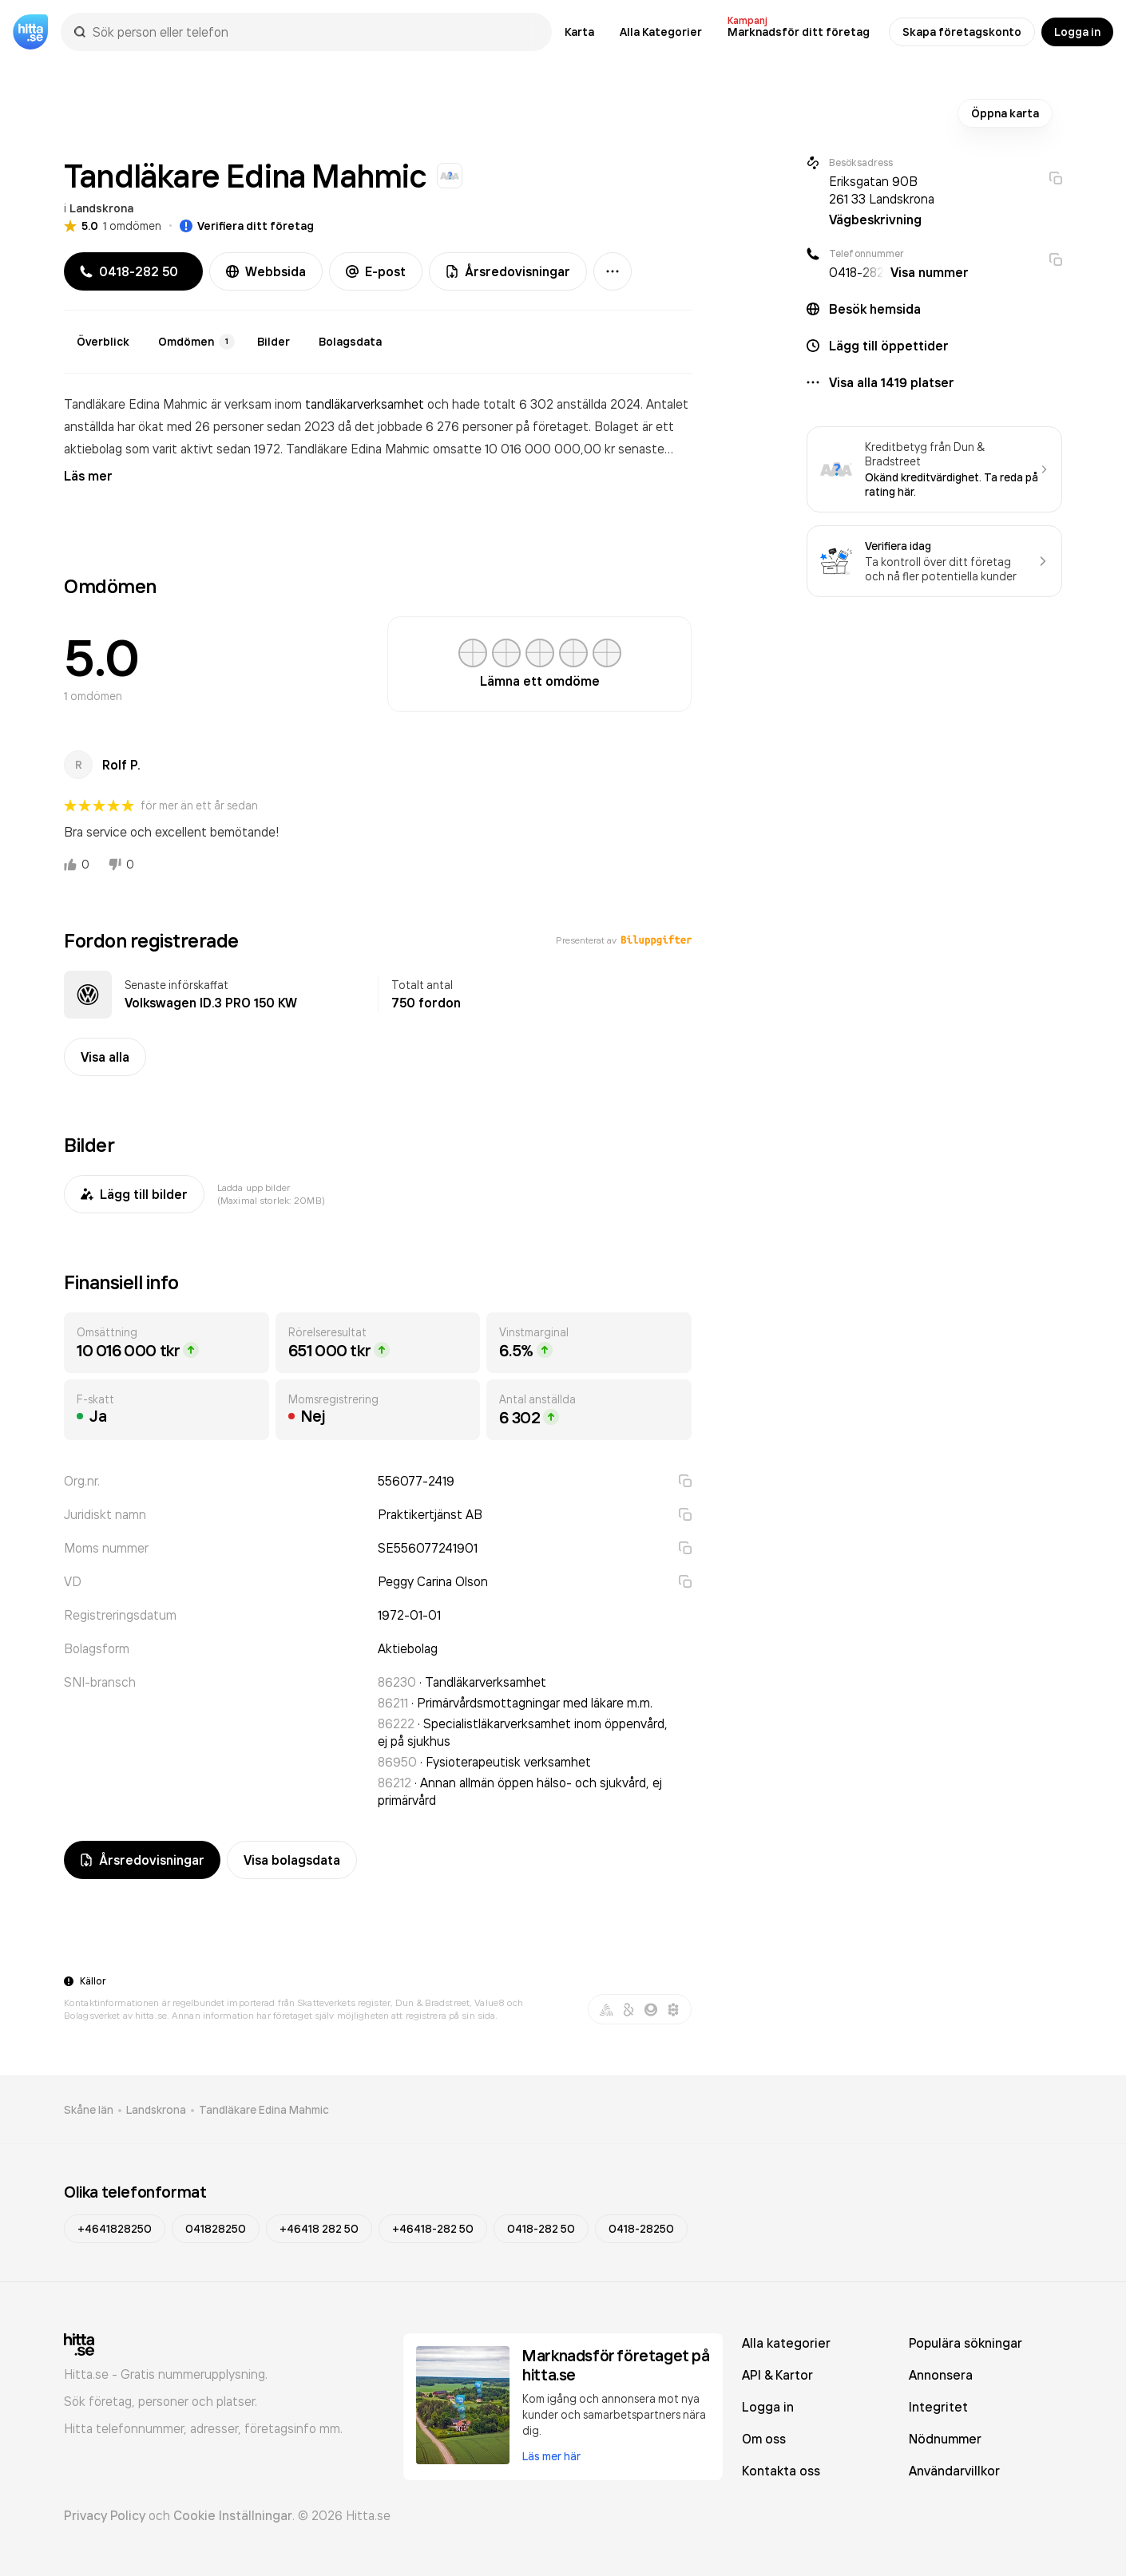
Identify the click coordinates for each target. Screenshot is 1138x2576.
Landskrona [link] (156, 2110)
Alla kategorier (786, 2343)
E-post (376, 271)
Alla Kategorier (661, 32)
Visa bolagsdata (292, 1860)
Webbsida (266, 271)
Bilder (273, 341)
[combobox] (314, 31)
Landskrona (101, 208)
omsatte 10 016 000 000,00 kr (525, 449)
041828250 (215, 2229)
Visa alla (105, 1057)
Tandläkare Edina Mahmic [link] (264, 2110)
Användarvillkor (954, 2471)
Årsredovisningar (508, 271)
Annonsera (941, 2375)
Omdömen (196, 342)
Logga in (1077, 32)
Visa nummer (929, 272)
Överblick (103, 341)
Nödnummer (945, 2439)
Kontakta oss (781, 2471)
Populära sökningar (965, 2343)
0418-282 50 (541, 2229)
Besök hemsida (875, 309)
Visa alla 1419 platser (891, 382)
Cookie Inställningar (232, 2515)
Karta (579, 32)
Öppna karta (1005, 113)
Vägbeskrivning (875, 220)
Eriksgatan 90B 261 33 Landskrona (881, 190)
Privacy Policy (104, 2515)
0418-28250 (641, 2229)
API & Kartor (777, 2375)
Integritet (938, 2407)
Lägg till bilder (134, 1194)
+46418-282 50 (433, 2229)
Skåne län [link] (88, 2110)
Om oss (764, 2439)
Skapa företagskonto (961, 32)
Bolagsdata (350, 341)
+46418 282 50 (319, 2229)
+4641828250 (114, 2229)
